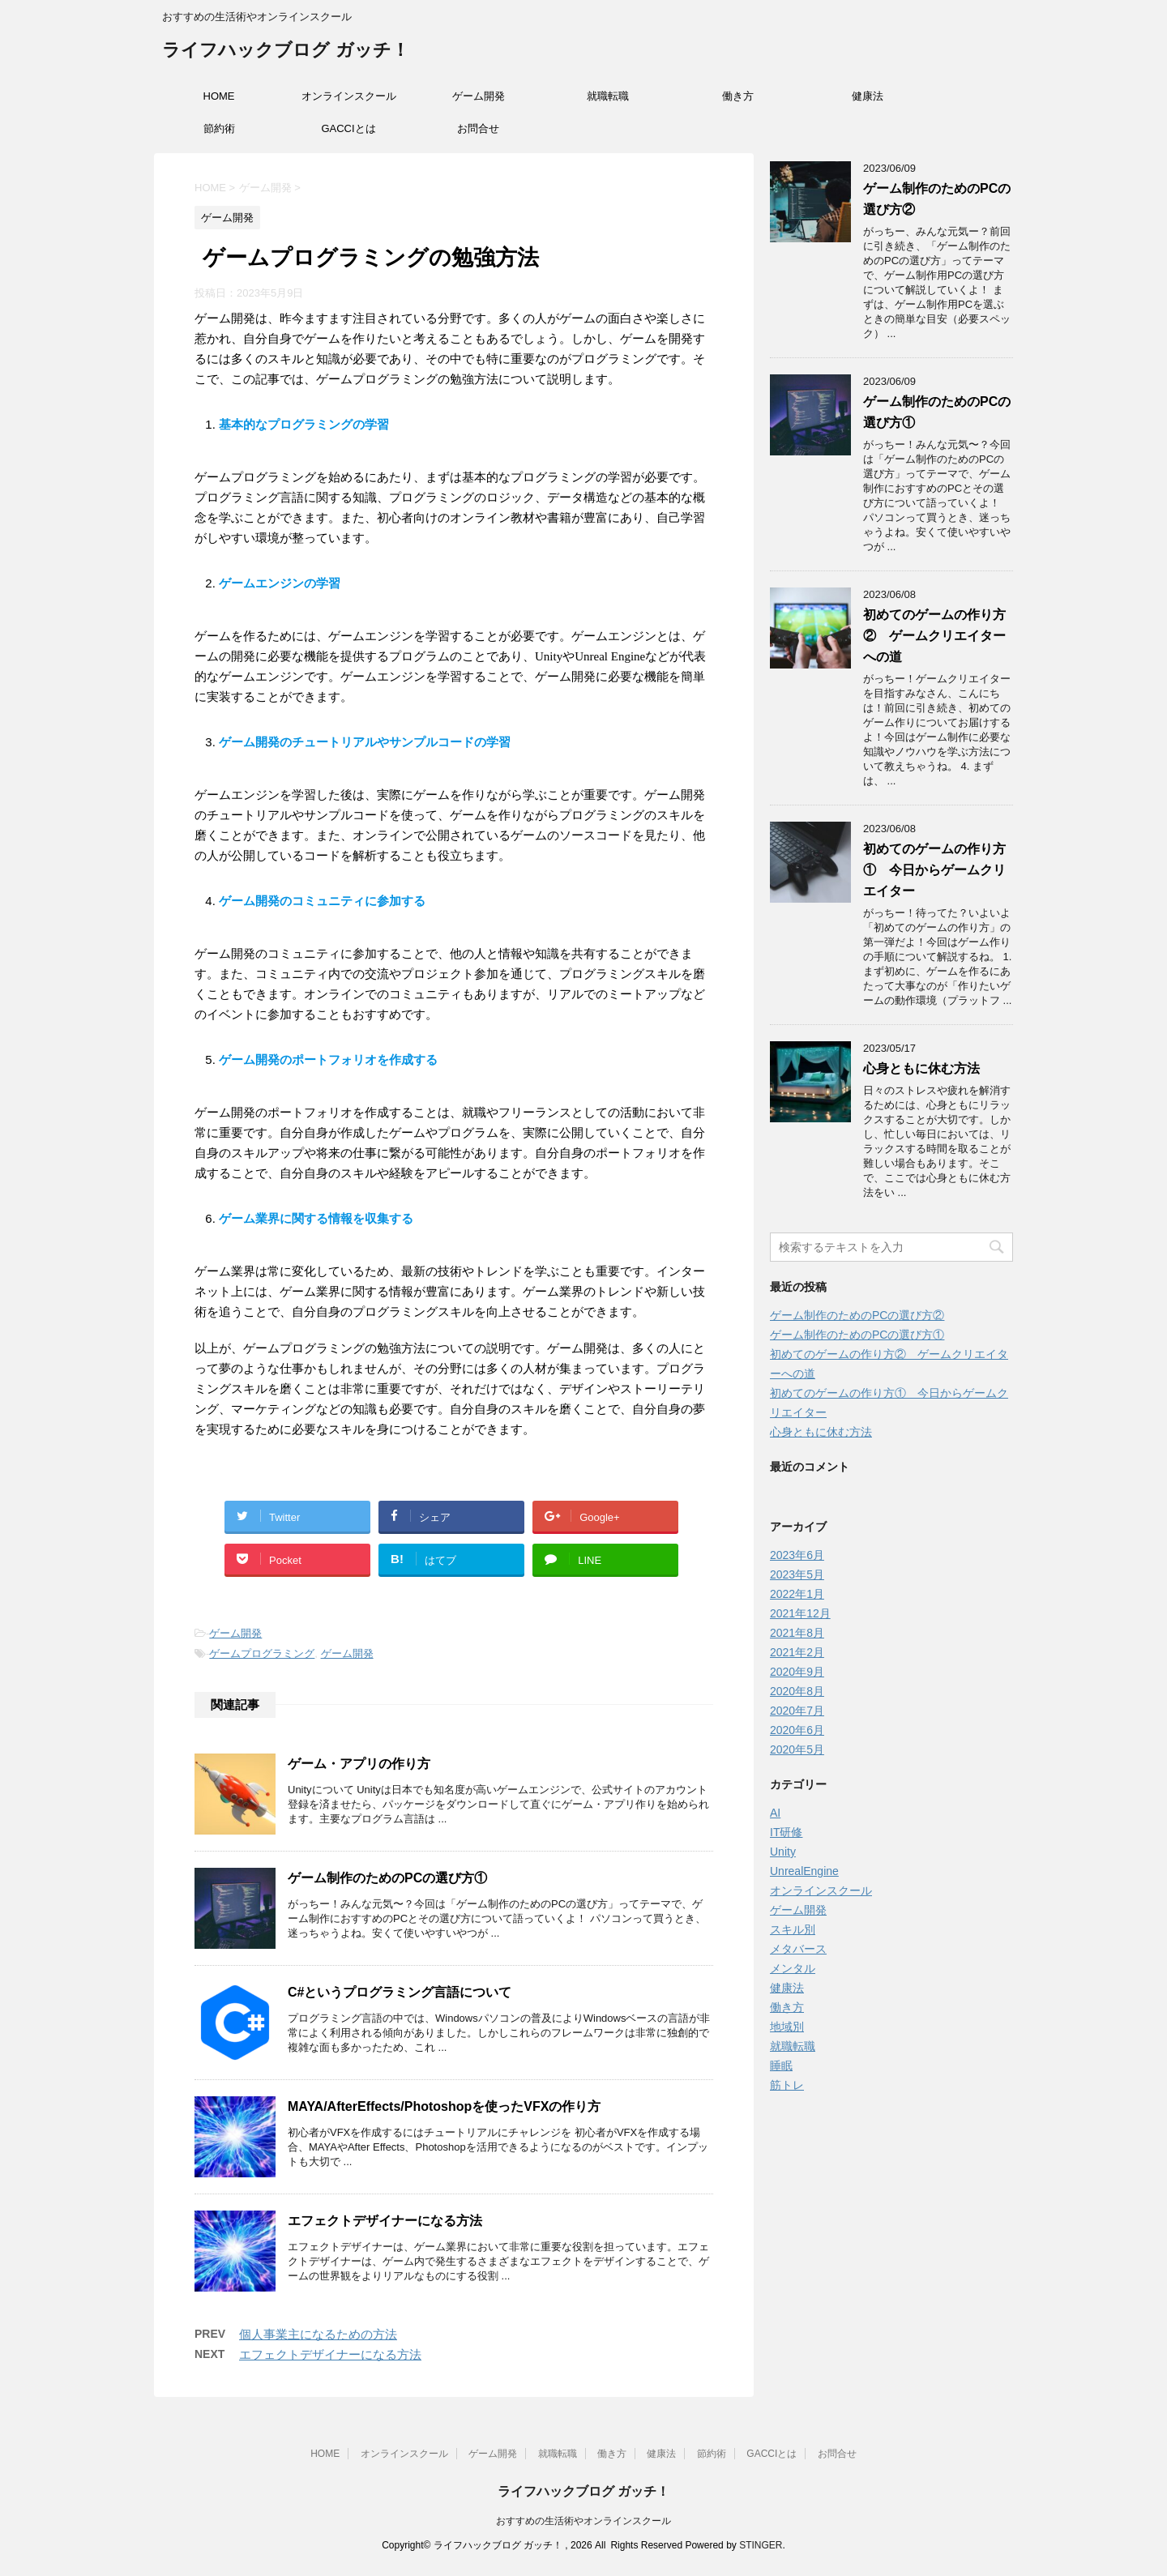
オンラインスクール (348, 96)
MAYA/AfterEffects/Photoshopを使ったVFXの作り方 (444, 2106)
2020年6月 (797, 1730)
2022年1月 (797, 1593)
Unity (783, 1851)
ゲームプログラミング (261, 1653)
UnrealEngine (804, 1871)
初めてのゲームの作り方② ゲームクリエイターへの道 (934, 636)
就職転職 (608, 96)
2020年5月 (797, 1749)
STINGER (760, 2545)
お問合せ (478, 128)
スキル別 (792, 1929)
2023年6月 (797, 1555)
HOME (219, 96)
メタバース (798, 1948)
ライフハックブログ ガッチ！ (285, 51)
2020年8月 (797, 1691)
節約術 (219, 128)
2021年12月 (800, 1613)
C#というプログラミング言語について (399, 1992)
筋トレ (787, 2084)
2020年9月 (797, 1671)
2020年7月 (797, 1710)
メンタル (792, 1968)
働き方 (738, 96)
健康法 (867, 96)
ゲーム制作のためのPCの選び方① (387, 1878)
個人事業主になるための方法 (318, 2334)
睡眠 (781, 2065)
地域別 (787, 2026)
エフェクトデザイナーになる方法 (385, 2221)
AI (775, 1812)
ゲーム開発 (478, 96)
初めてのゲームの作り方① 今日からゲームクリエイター (934, 870)
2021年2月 (797, 1652)
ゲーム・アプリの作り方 (359, 1764)
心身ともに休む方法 (921, 1068)
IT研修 (786, 1832)
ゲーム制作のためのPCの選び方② (857, 1315)
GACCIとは (348, 128)
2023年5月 (797, 1574)
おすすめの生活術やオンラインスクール (583, 2521)
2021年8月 (797, 1632)
